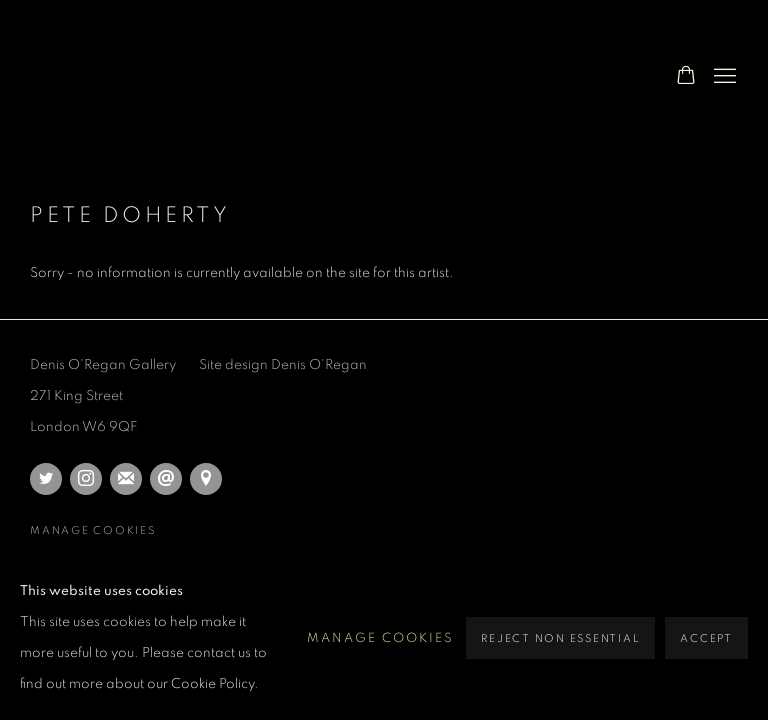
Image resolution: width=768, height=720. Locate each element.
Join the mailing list (126, 479)
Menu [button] (723, 77)
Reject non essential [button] (560, 638)
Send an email (166, 479)
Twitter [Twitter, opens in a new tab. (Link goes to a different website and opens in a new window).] (46, 479)
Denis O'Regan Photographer (190, 76)
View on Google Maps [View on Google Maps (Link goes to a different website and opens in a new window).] (206, 479)
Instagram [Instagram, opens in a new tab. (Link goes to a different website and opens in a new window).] (86, 479)
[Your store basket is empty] (686, 77)
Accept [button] (706, 638)
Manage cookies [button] (93, 530)
